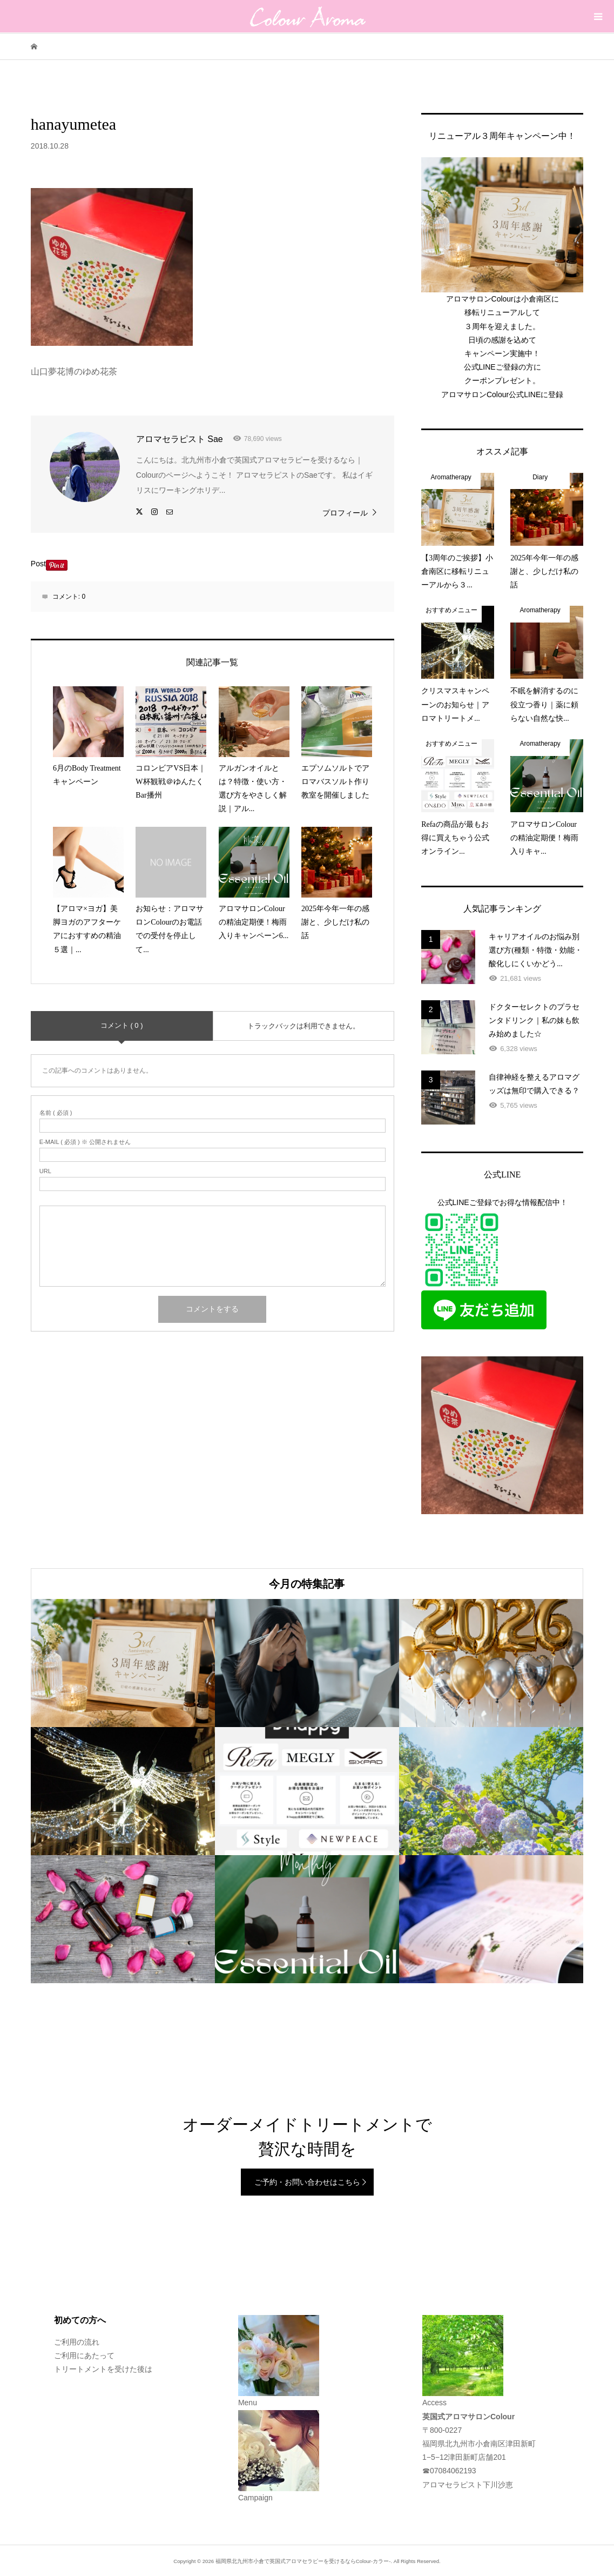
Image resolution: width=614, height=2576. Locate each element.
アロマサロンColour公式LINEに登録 (502, 394)
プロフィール (345, 512)
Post (38, 563)
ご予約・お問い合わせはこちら (307, 2182)
